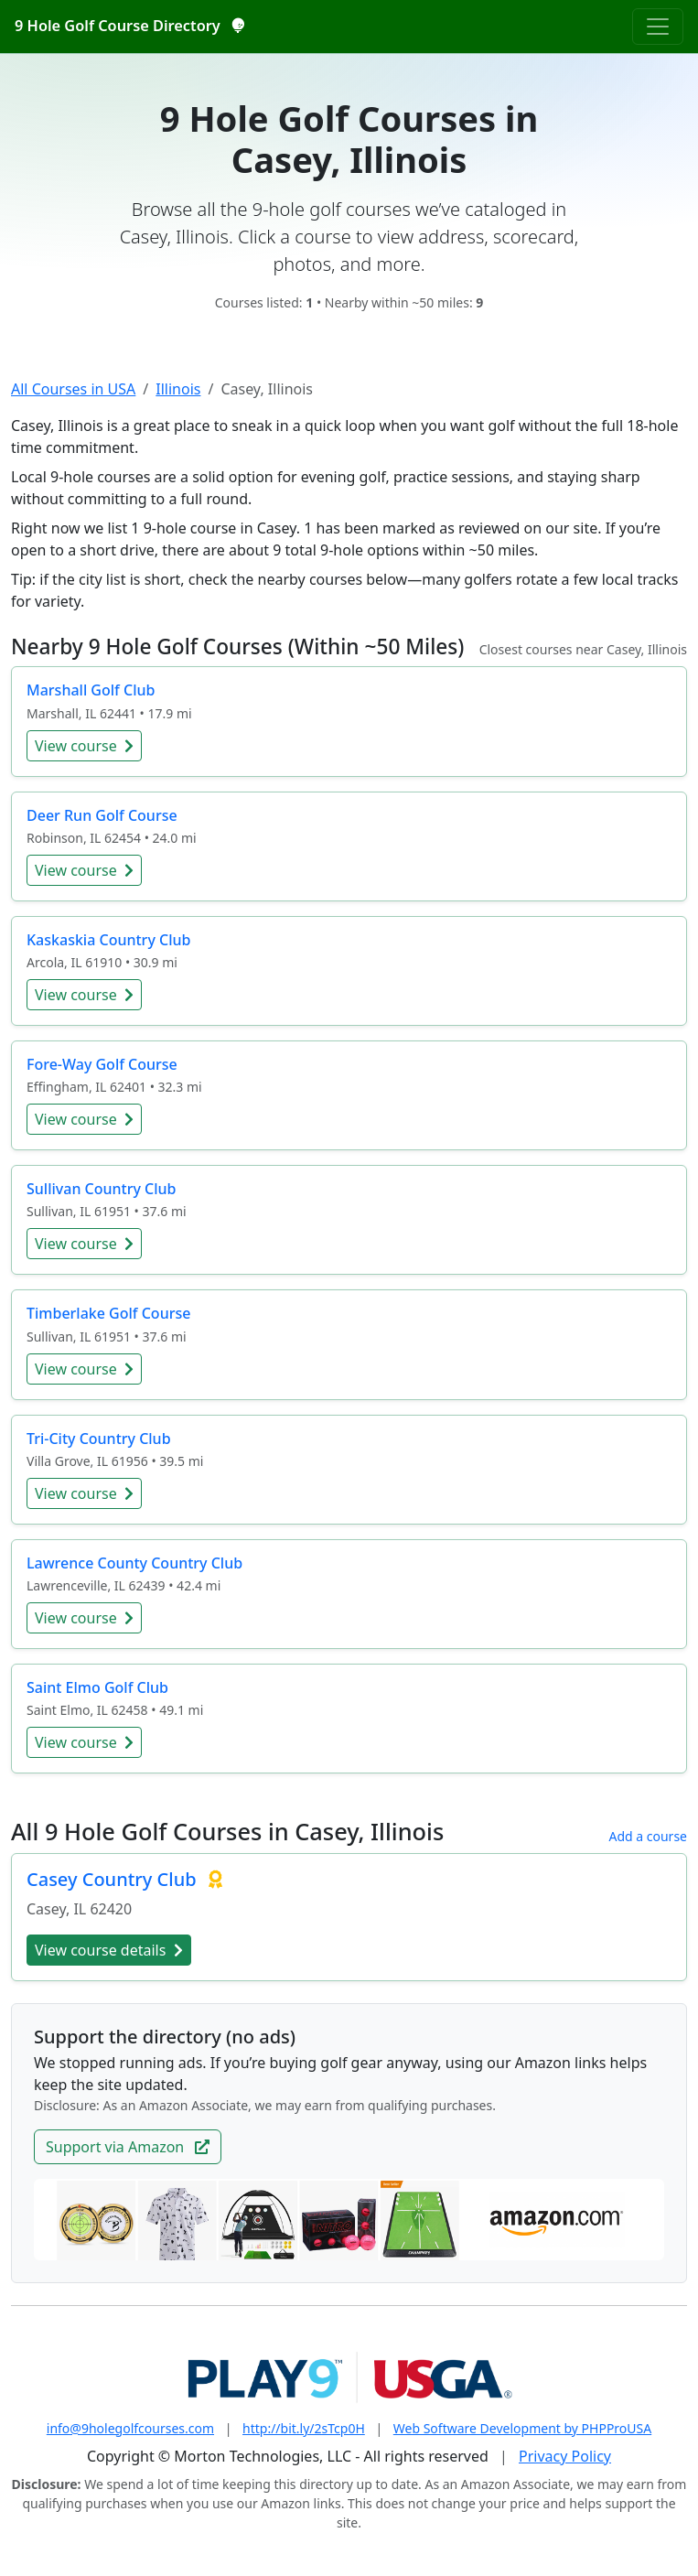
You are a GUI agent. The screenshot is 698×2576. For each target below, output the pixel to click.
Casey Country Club (114, 1879)
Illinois (178, 389)
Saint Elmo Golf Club (97, 1687)
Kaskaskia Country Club (108, 940)
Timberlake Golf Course (108, 1313)
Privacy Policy (565, 2456)
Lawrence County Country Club (134, 1563)
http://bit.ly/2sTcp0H (303, 2428)
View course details (109, 1950)
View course (84, 746)
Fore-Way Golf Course (102, 1064)
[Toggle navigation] (657, 26)
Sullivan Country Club (102, 1189)
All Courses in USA (73, 389)
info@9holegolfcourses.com (130, 2428)
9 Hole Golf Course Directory (129, 26)
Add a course (647, 1836)
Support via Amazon (127, 2147)
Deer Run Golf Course (102, 815)
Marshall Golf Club (91, 690)
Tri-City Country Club (99, 1438)
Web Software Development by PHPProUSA (522, 2428)
